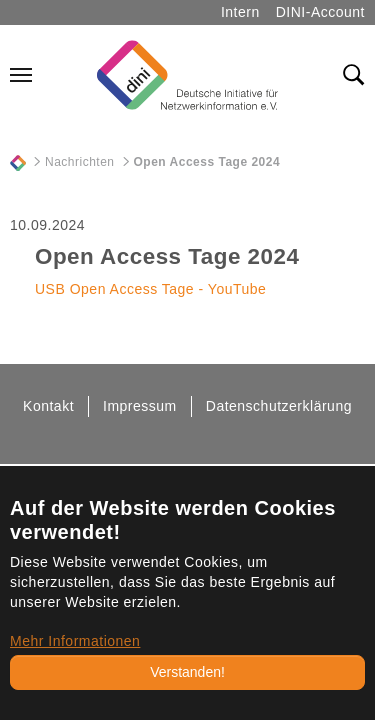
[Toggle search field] (354, 75)
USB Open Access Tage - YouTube (150, 289)
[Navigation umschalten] (21, 75)
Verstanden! (187, 672)
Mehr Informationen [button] (75, 641)
